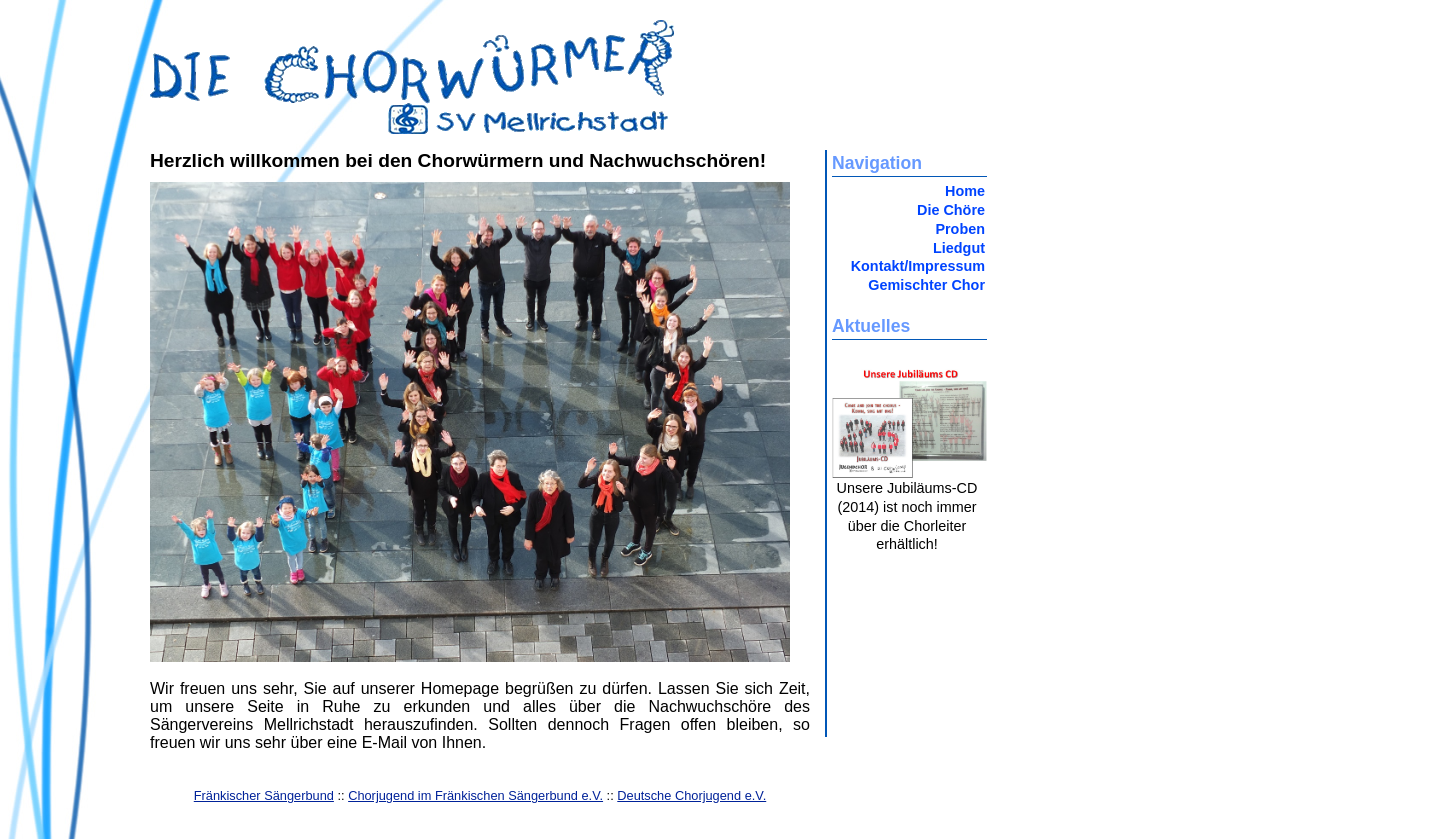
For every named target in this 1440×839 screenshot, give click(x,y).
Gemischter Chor (926, 285)
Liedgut (959, 248)
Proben (960, 229)
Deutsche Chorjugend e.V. (691, 795)
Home (965, 191)
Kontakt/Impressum (918, 266)
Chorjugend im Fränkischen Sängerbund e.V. (475, 795)
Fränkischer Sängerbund (264, 795)
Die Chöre (951, 210)
